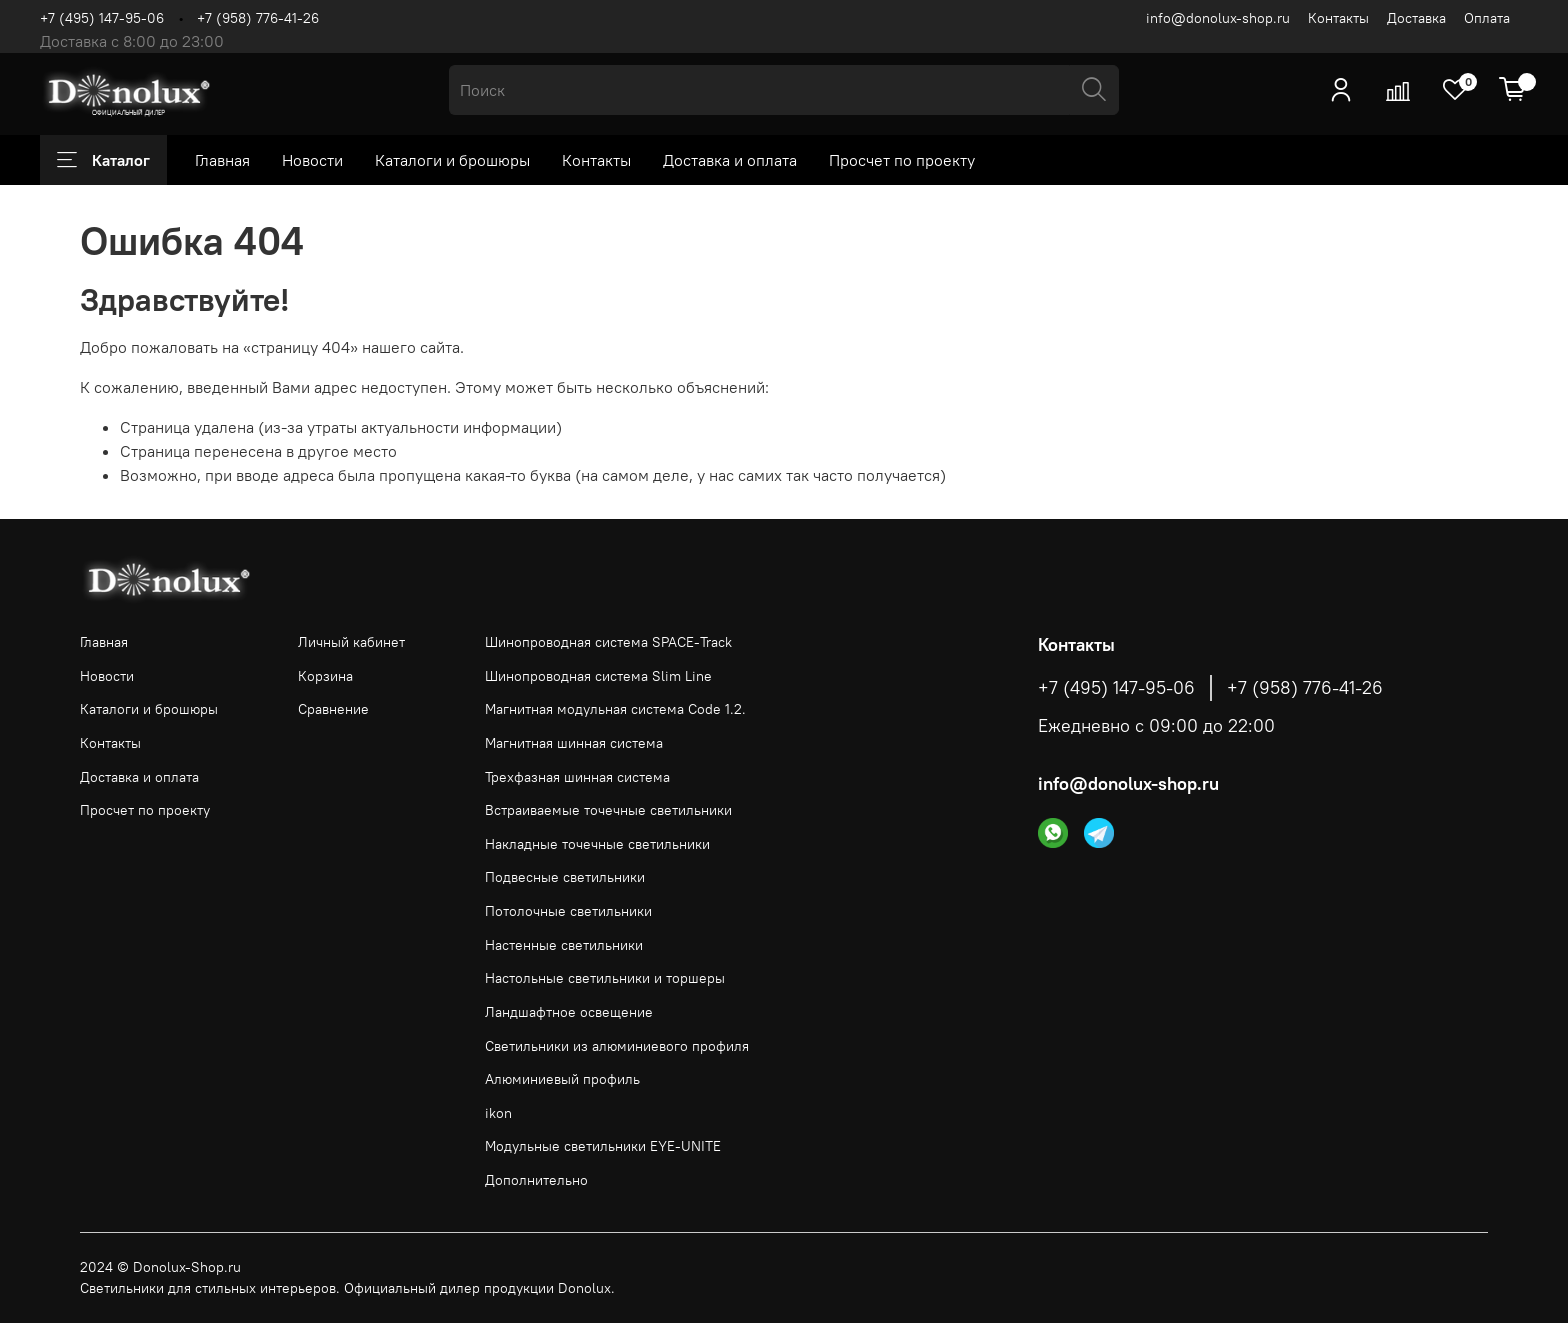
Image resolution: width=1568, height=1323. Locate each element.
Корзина (325, 676)
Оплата (1487, 18)
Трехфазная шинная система (577, 777)
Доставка (1416, 18)
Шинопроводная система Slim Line (598, 676)
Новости (312, 160)
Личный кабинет (351, 642)
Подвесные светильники (565, 877)
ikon (498, 1113)
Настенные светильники (564, 945)
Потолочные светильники (568, 911)
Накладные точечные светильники (597, 844)
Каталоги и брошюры (452, 160)
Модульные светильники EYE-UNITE (603, 1146)
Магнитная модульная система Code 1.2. (615, 709)
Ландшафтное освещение (569, 1012)
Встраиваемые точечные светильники (608, 810)
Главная (222, 160)
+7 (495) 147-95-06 (102, 18)
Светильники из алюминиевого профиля (617, 1046)
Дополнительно (536, 1180)
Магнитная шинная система (574, 743)
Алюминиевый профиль (562, 1079)
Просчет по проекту (902, 160)
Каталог (103, 160)
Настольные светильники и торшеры (605, 978)
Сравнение (333, 709)
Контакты (1338, 18)
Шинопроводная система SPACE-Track (608, 642)
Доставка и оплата (730, 160)
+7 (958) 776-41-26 (258, 18)
